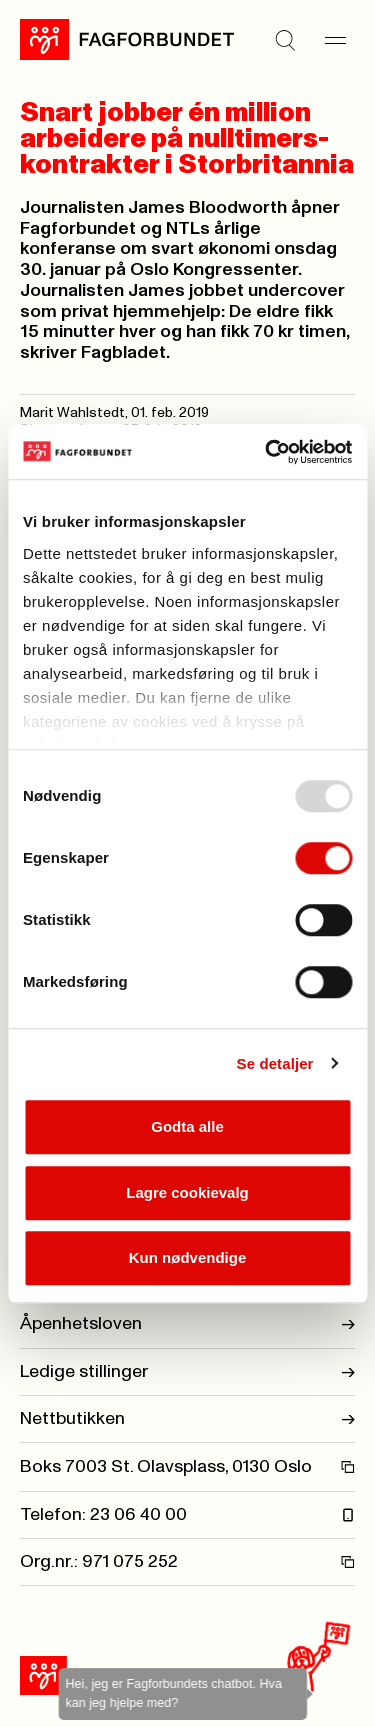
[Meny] (335, 40)
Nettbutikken (187, 1419)
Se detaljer (275, 1063)
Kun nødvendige (188, 1257)
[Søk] (285, 40)
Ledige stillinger (187, 1372)
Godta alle (187, 1126)
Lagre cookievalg (187, 1192)
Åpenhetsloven (187, 1324)
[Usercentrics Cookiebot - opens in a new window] (267, 452)
